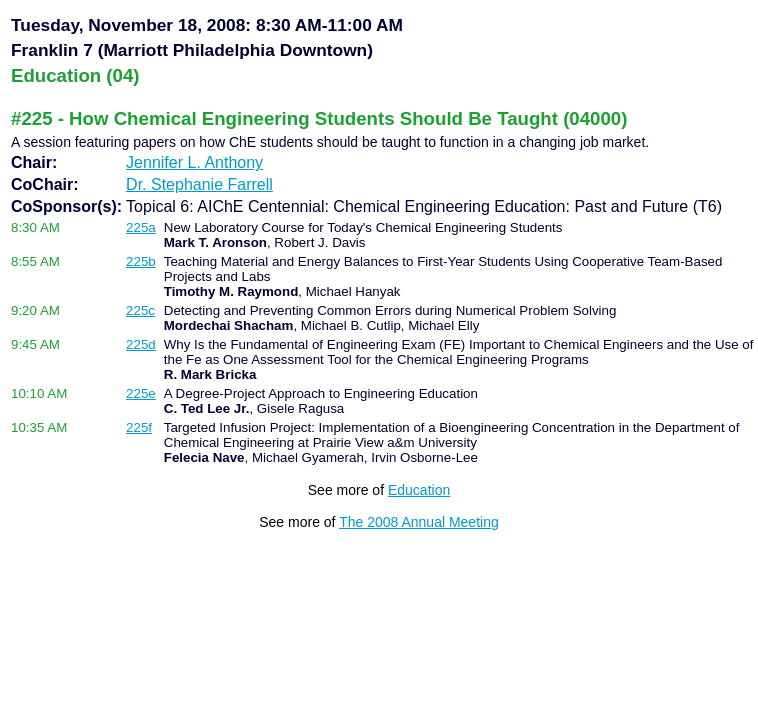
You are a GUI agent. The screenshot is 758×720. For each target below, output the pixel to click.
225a (141, 227)
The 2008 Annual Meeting (419, 522)
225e (141, 393)
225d (141, 344)
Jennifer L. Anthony (194, 162)
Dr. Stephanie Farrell (199, 184)
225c (140, 310)
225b (141, 261)
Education (419, 490)
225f (139, 427)
